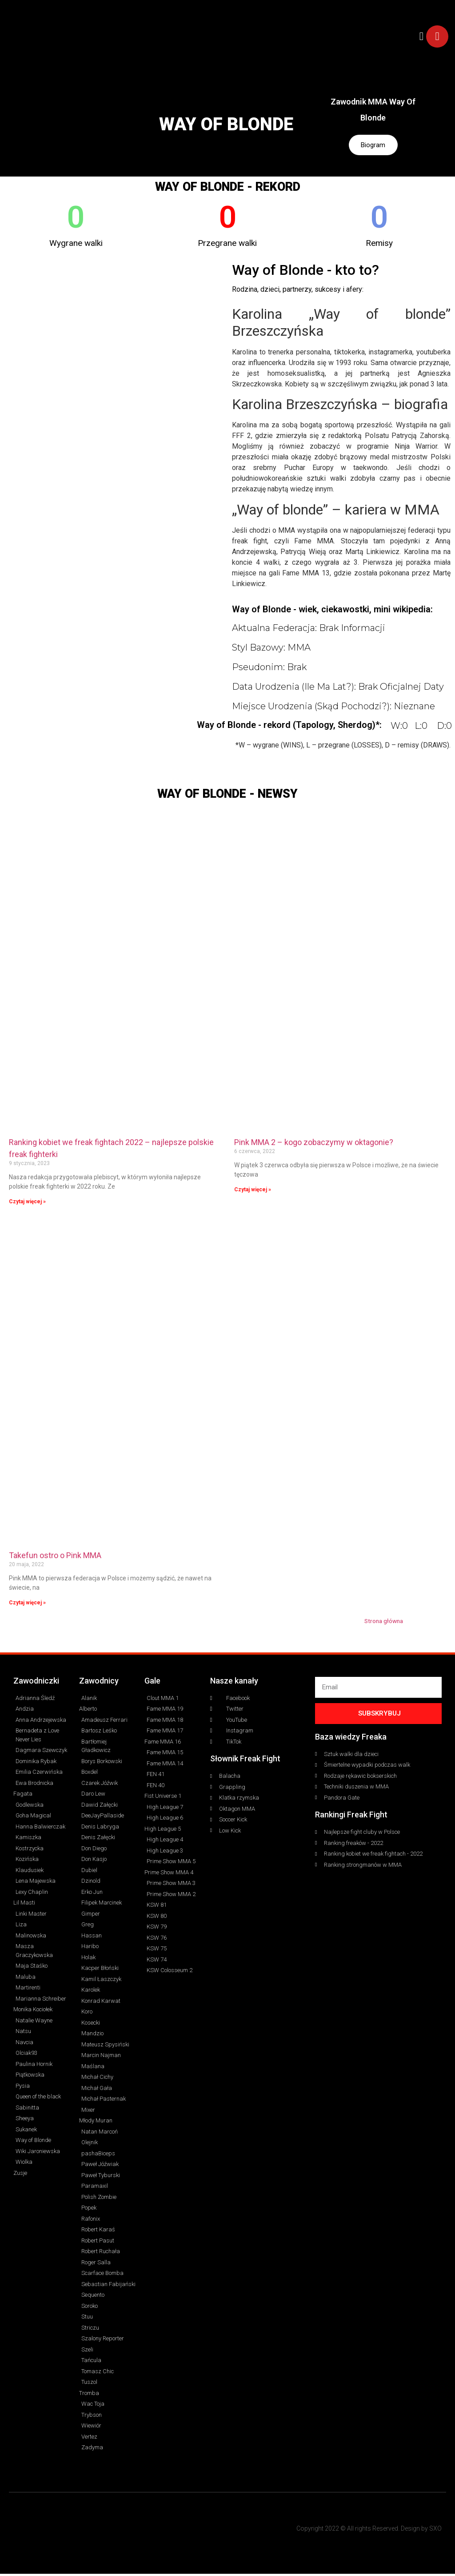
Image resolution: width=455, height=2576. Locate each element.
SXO (435, 2530)
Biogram (373, 146)
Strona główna (383, 1623)
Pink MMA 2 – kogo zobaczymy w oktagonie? (313, 1144)
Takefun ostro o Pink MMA (55, 1557)
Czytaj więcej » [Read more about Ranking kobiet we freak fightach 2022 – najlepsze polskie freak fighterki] (27, 1204)
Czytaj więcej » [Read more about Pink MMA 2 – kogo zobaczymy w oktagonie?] (252, 1192)
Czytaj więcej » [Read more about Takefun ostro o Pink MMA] (27, 1605)
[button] (421, 36)
